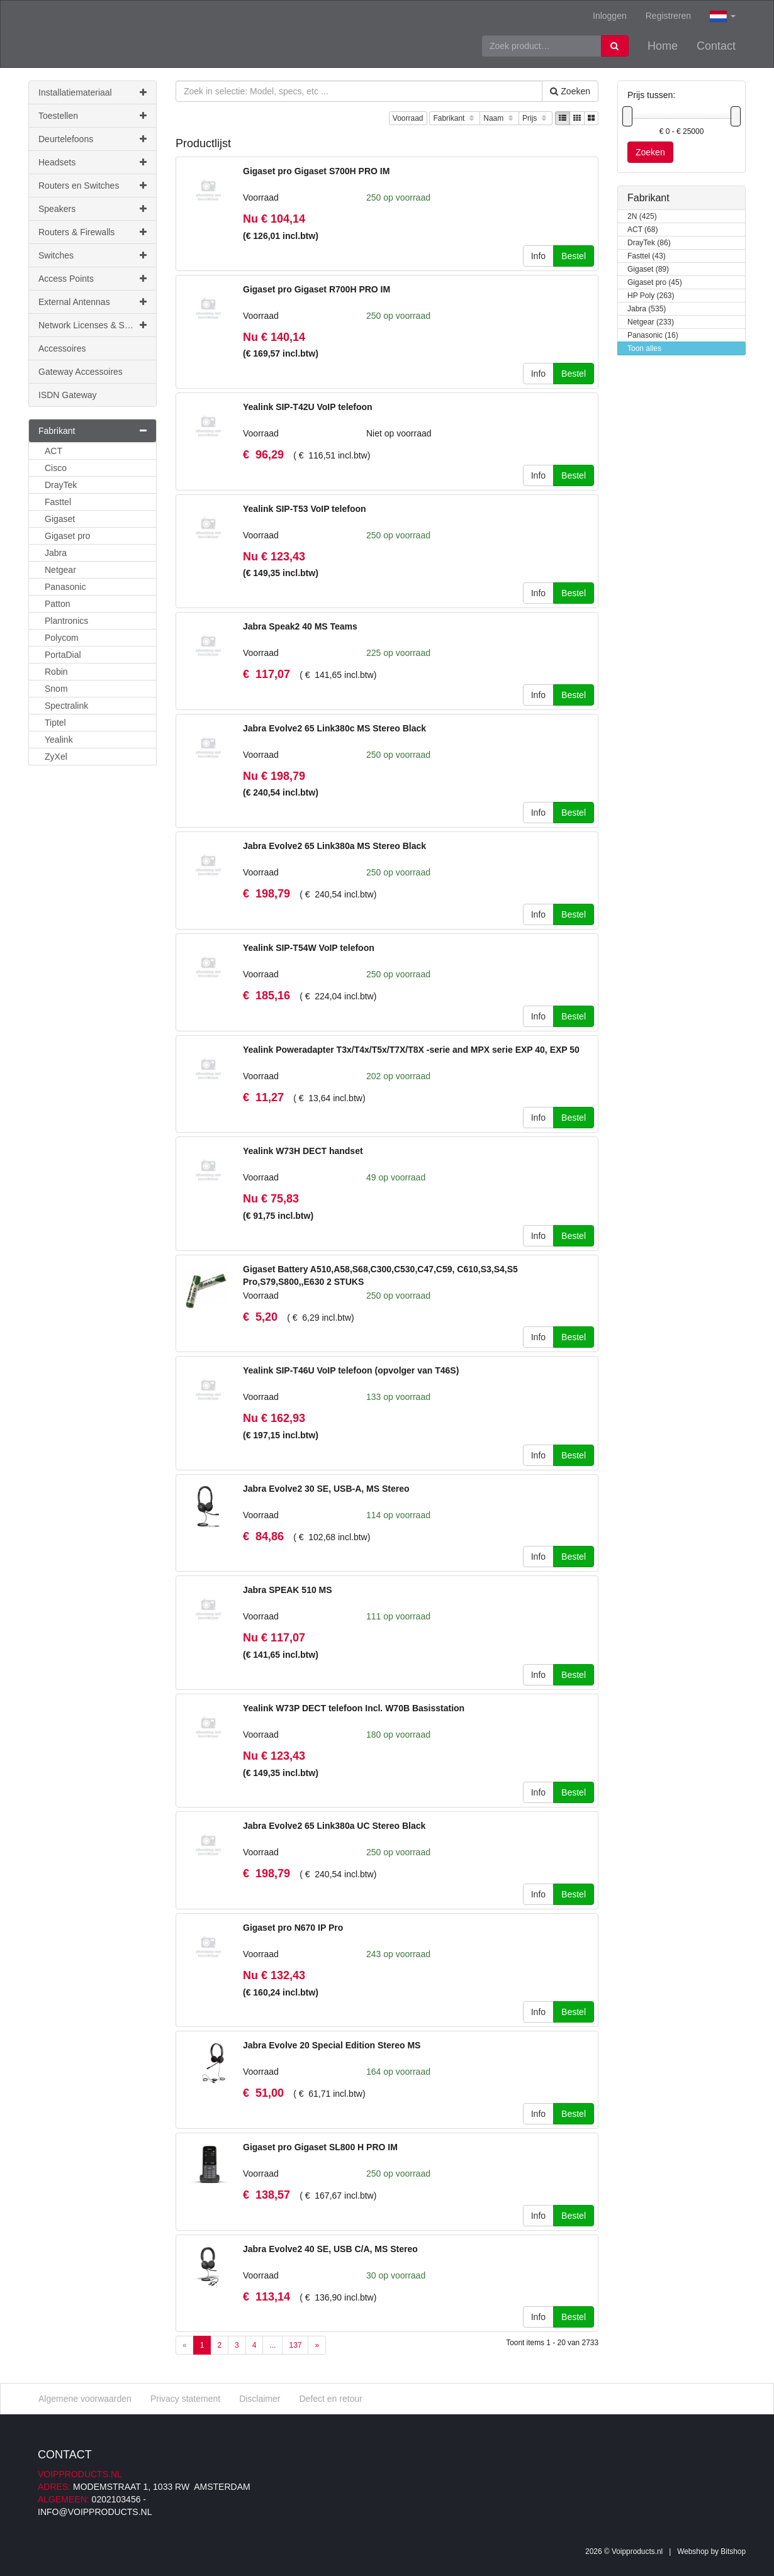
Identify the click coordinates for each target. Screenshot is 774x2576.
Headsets (92, 162)
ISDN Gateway (67, 395)
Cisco (56, 468)
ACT (53, 451)
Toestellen (92, 115)
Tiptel (55, 723)
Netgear (60, 570)
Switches (92, 255)
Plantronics (66, 621)
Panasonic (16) (652, 335)
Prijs (535, 118)
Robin (56, 672)
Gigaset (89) (648, 269)
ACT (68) (642, 230)
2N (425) (642, 216)
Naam (499, 118)
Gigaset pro (67, 536)
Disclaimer (259, 2399)
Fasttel (58, 502)
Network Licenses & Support (94, 325)
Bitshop (733, 2551)
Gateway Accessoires (80, 372)
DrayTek (61, 485)
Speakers (92, 209)
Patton (57, 604)
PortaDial (63, 655)
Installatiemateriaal (92, 92)
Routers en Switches (92, 185)
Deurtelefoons (92, 139)
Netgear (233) (650, 322)
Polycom (62, 638)
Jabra (56, 553)
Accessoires (62, 348)
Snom (56, 689)
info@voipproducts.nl (95, 2512)
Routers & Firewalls (92, 232)
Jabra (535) (646, 309)
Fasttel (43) (646, 256)
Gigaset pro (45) (654, 282)
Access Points (92, 278)
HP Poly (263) (650, 296)
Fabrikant (454, 118)
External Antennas (92, 302)
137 (295, 2345)
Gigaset (60, 519)
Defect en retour (330, 2399)
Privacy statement (185, 2399)
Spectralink (66, 706)
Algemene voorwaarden (85, 2399)
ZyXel (56, 757)
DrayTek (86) (649, 243)
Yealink (59, 740)
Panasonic (65, 587)
